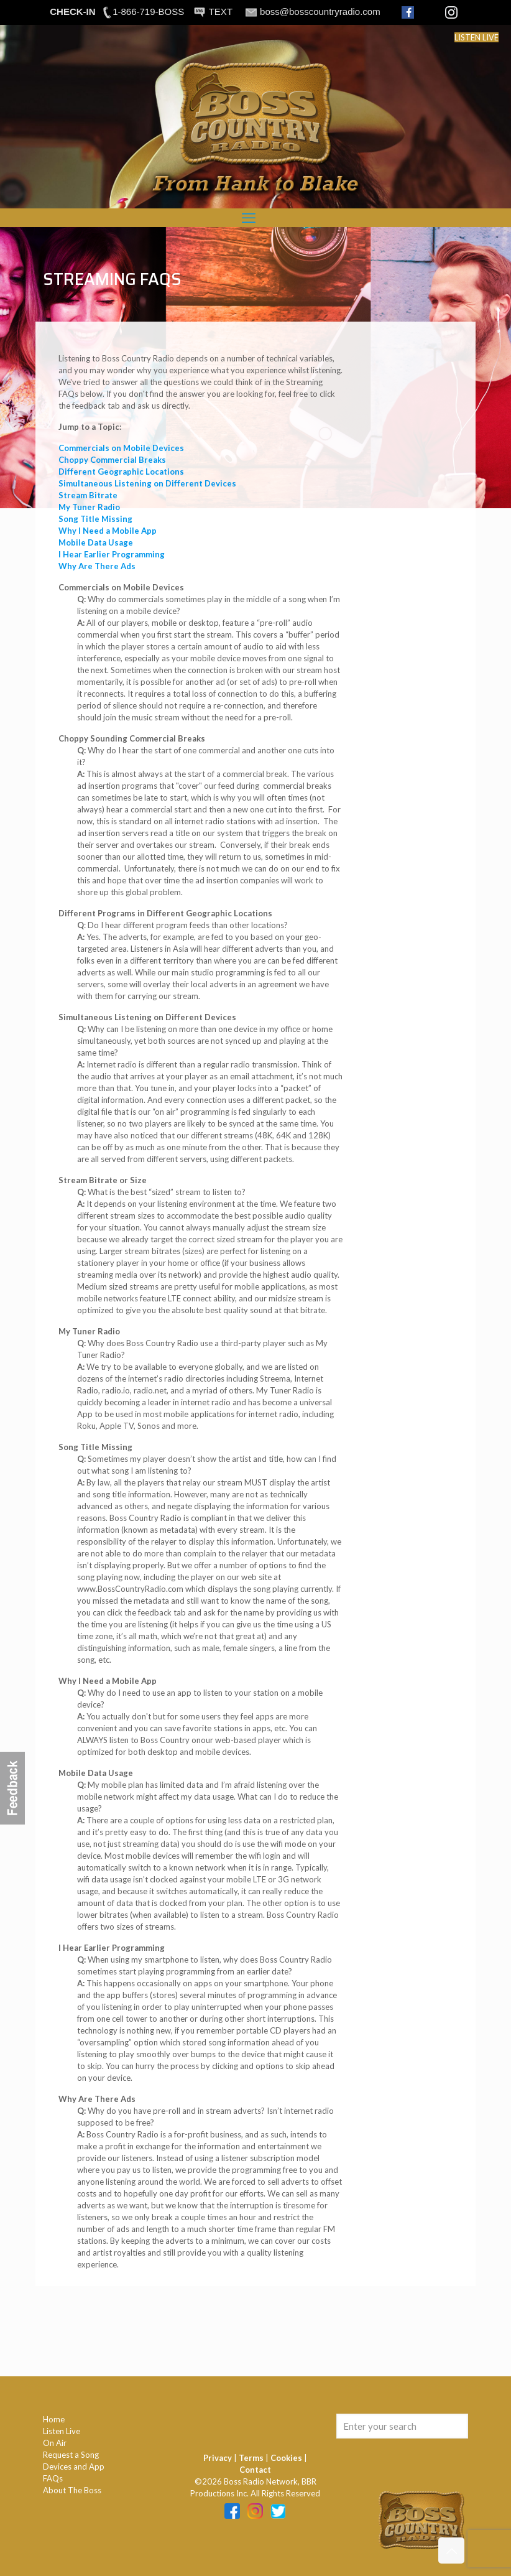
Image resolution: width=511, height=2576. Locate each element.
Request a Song (71, 2455)
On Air (55, 2443)
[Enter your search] (402, 2426)
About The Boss (72, 2490)
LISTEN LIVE (476, 37)
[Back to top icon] (451, 2550)
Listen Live (61, 2431)
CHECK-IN (72, 11)
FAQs (53, 2478)
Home (54, 2419)
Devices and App (73, 2466)
